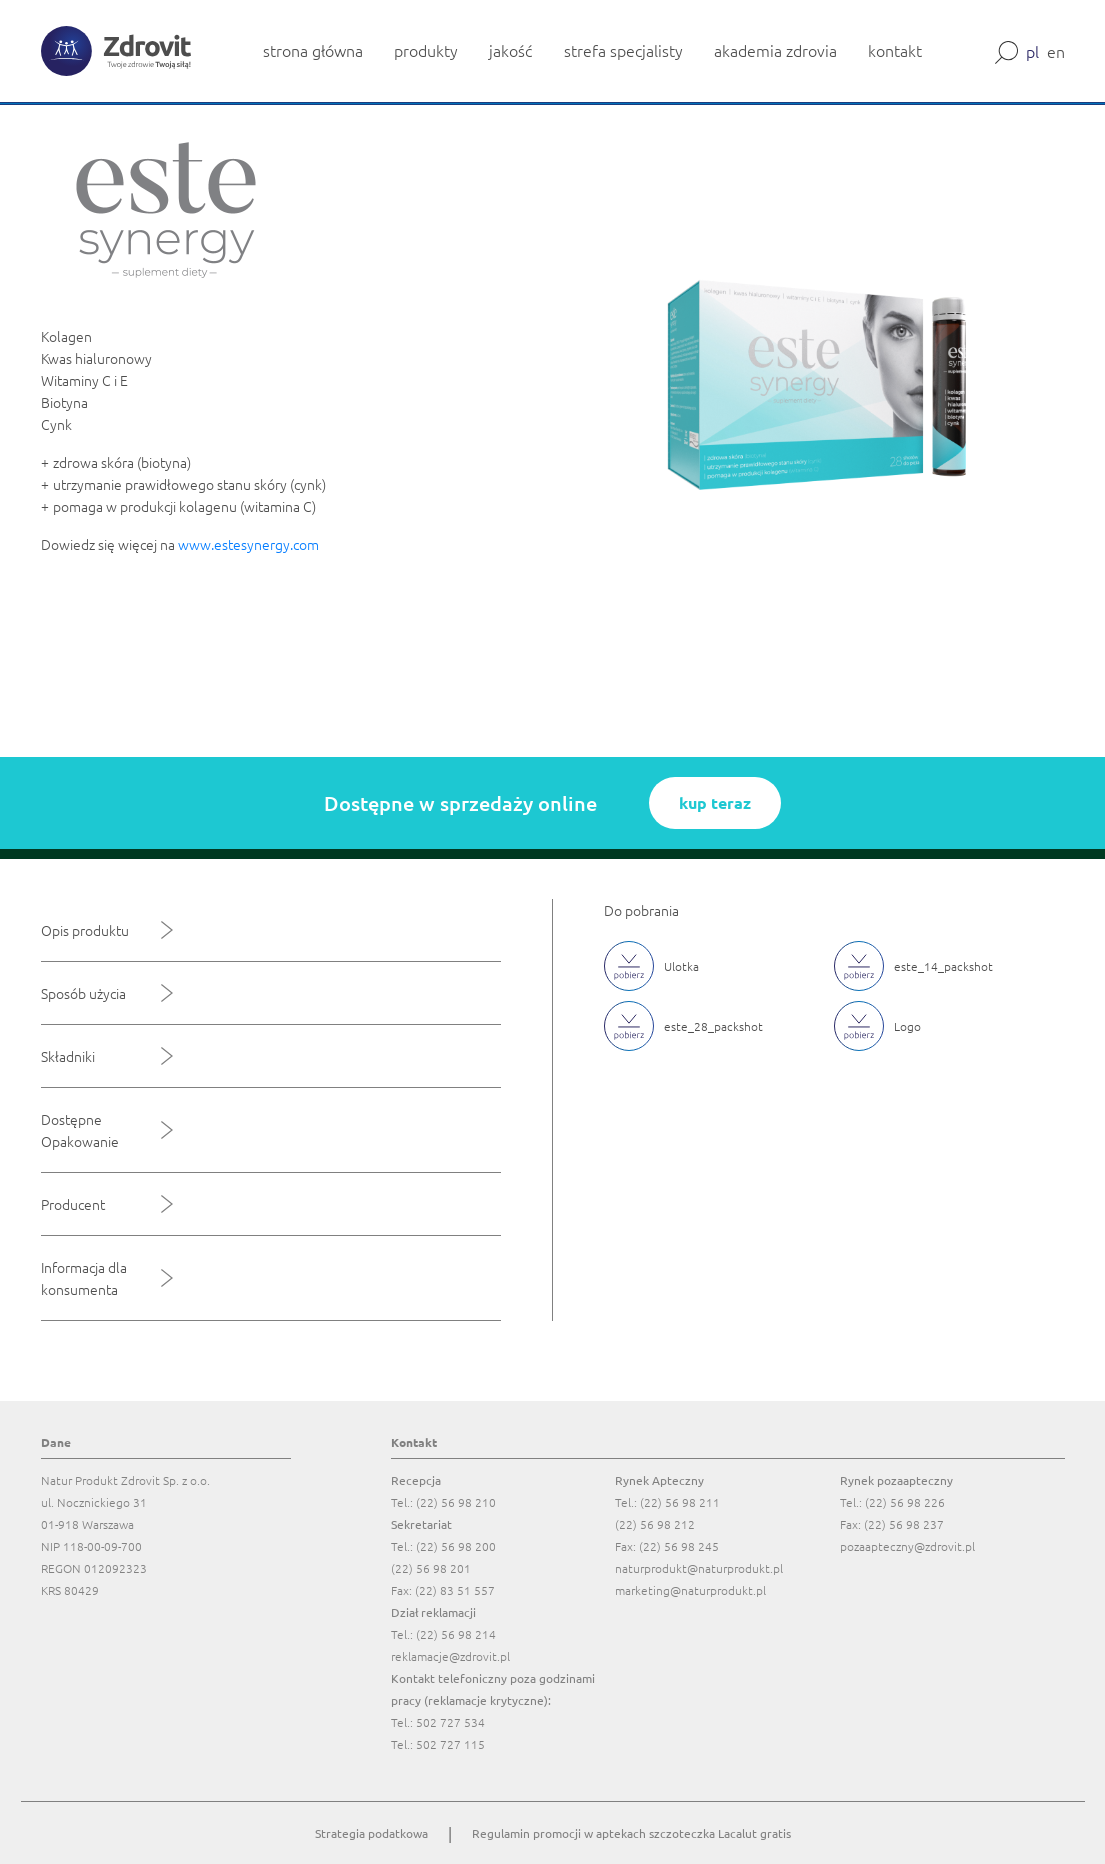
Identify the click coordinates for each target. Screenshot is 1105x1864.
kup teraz (715, 802)
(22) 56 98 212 (655, 1524)
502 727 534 (450, 1722)
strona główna (313, 50)
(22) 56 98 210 (456, 1502)
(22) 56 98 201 (431, 1568)
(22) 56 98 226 (905, 1502)
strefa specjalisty (623, 50)
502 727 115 (450, 1744)
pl (1032, 51)
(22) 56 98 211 (680, 1502)
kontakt (895, 50)
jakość (510, 50)
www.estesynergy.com (250, 544)
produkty (426, 50)
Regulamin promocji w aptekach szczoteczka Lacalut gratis (631, 1833)
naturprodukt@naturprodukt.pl (699, 1568)
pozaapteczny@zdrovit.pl (907, 1546)
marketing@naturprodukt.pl (690, 1590)
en (1056, 51)
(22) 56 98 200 (456, 1546)
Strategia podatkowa (371, 1833)
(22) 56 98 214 (456, 1634)
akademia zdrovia (775, 50)
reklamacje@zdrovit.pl (450, 1656)
